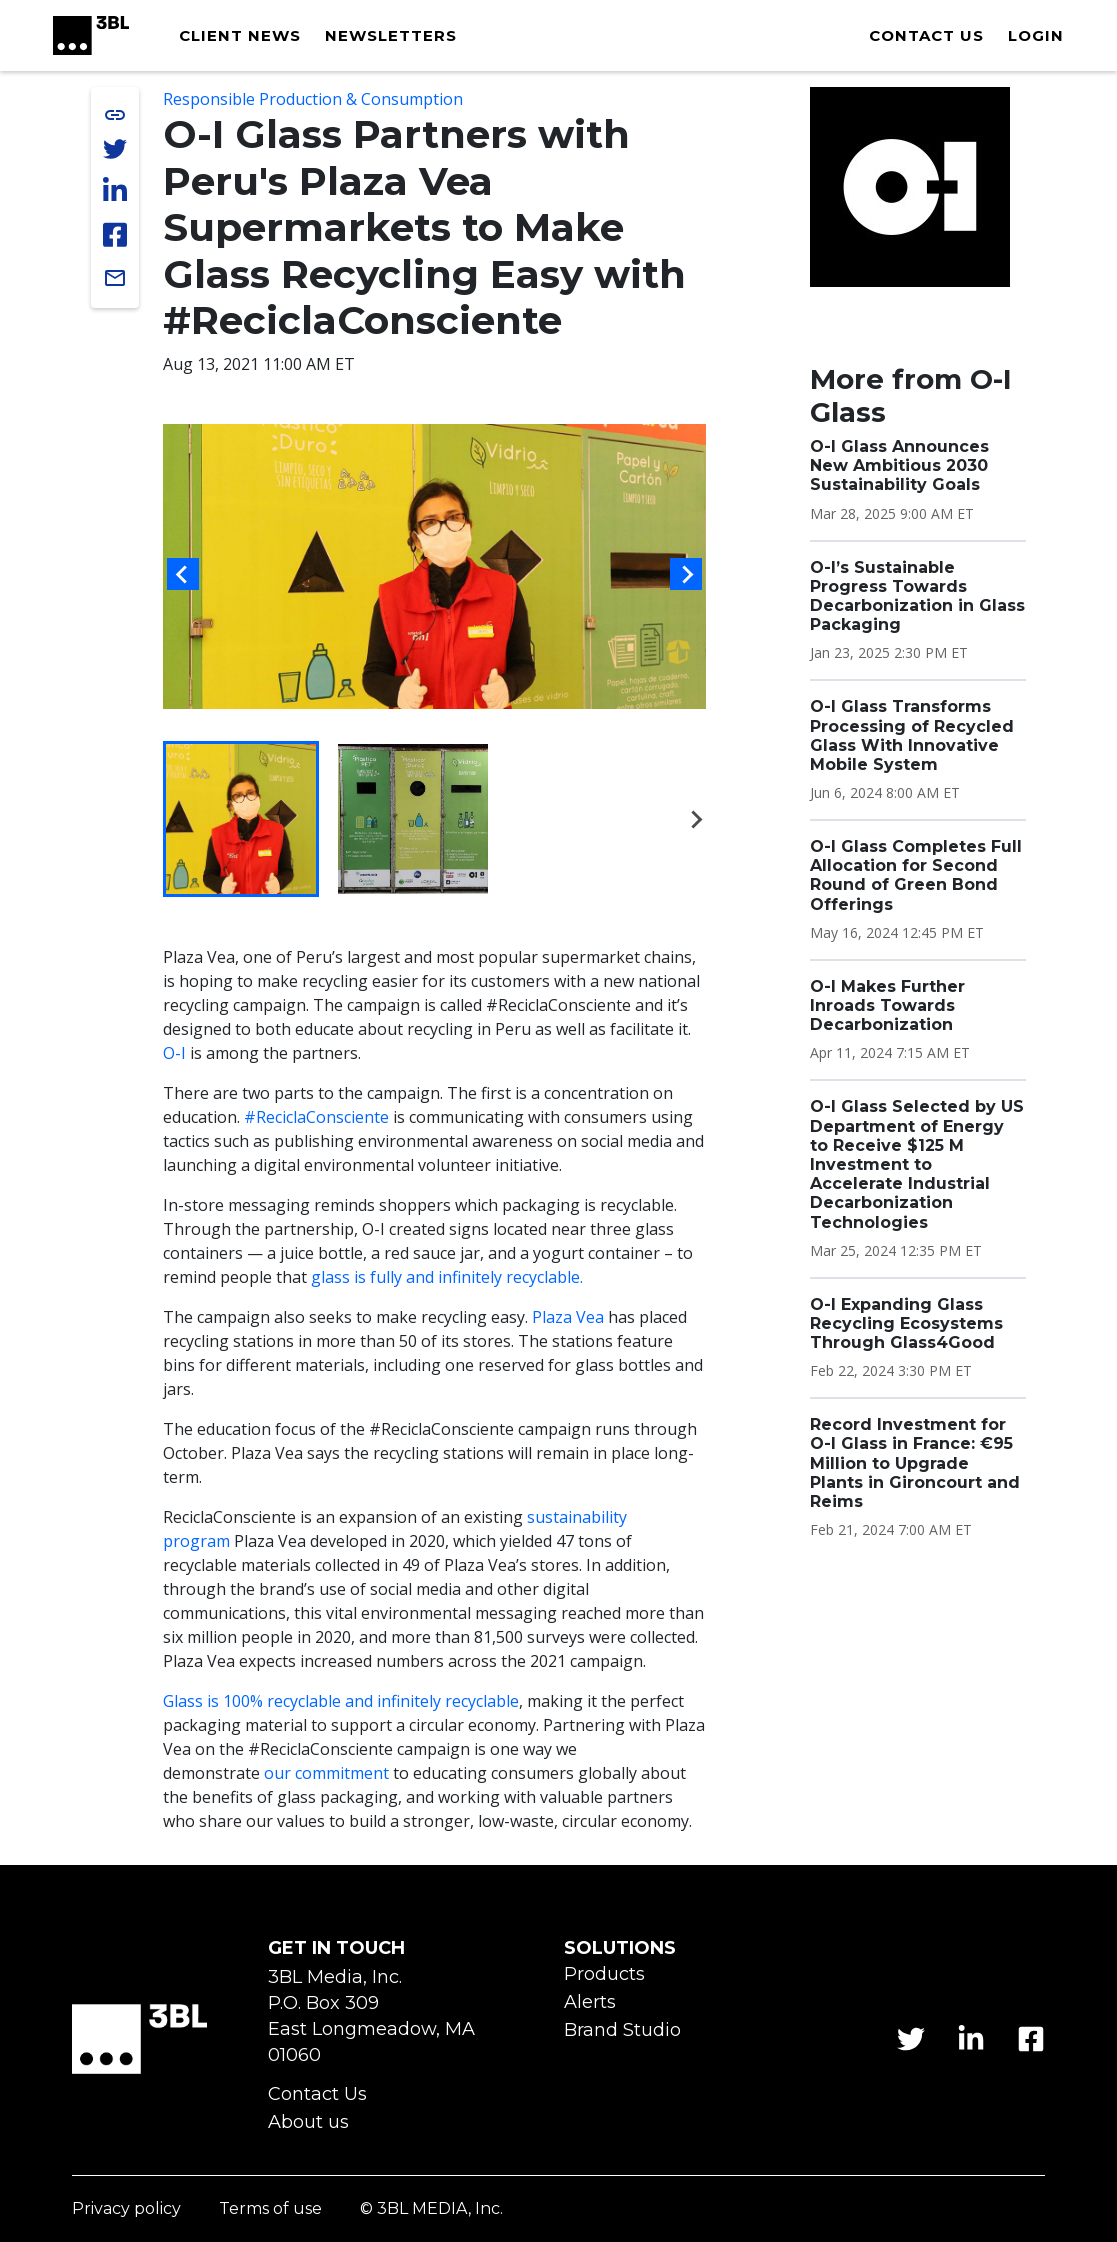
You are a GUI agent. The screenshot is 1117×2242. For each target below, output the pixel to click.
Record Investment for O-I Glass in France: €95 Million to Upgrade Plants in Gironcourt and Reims (915, 1463)
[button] (241, 819)
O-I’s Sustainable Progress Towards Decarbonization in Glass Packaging (917, 596)
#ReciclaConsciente (316, 1117)
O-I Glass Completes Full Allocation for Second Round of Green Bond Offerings (916, 875)
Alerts (590, 2002)
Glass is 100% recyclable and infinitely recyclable (341, 1701)
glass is (340, 1277)
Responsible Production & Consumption (313, 99)
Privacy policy (126, 2209)
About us (308, 2122)
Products (604, 1974)
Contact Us (317, 2094)
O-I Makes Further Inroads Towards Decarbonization (887, 1005)
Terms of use (270, 2209)
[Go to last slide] (183, 574)
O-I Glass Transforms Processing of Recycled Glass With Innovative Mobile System (912, 735)
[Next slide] (686, 574)
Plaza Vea (568, 1317)
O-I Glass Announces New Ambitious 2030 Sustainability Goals (899, 465)
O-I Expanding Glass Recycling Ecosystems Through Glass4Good (906, 1323)
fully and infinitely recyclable (475, 1277)
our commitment (326, 1773)
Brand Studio (622, 2030)
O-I (174, 1053)
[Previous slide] (176, 819)
